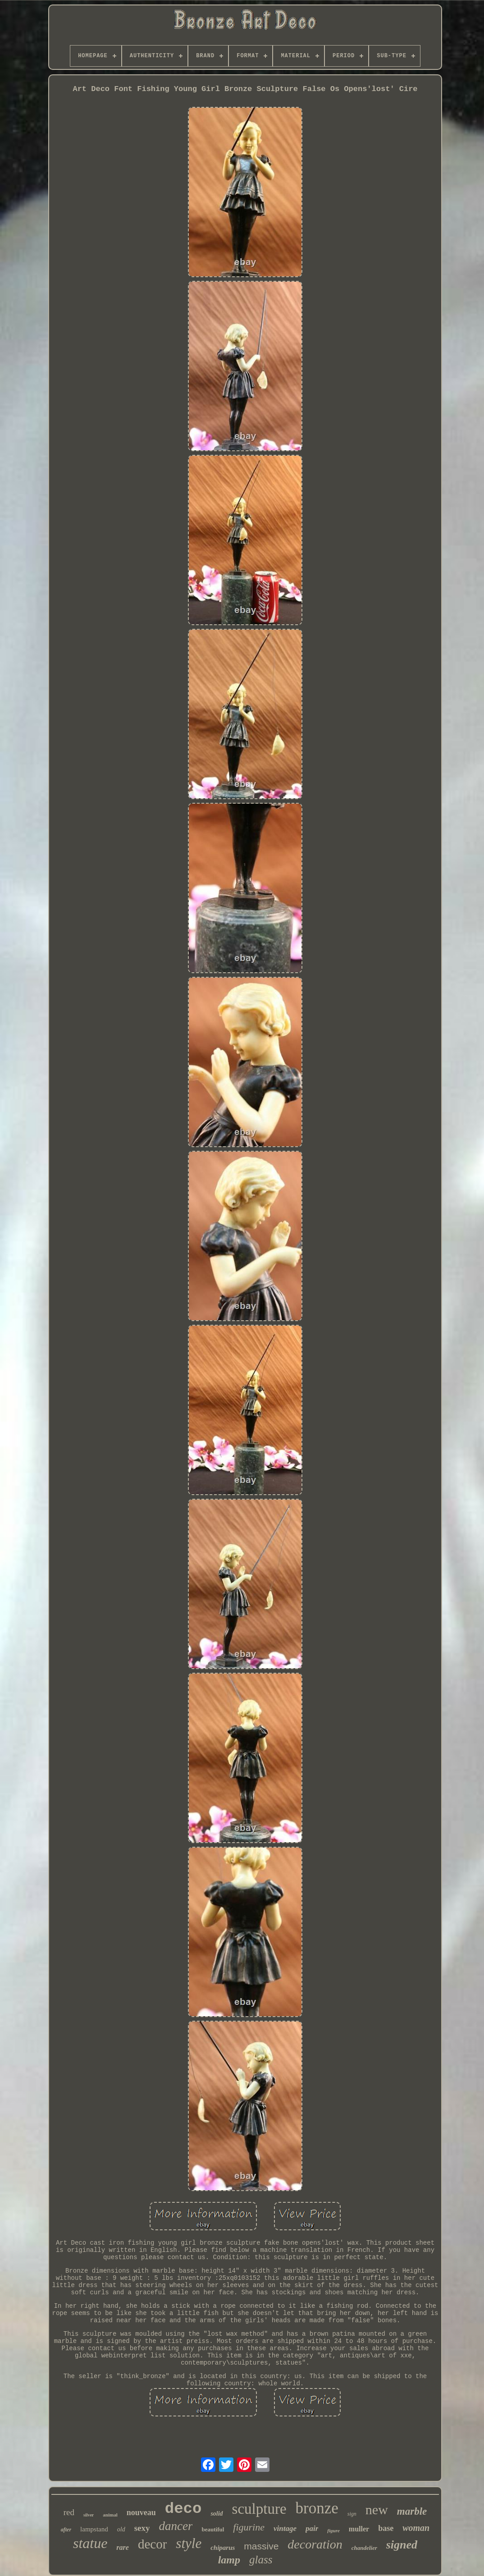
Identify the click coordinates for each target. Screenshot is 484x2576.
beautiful (212, 2529)
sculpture (259, 2509)
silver (88, 2514)
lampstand (94, 2529)
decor (152, 2544)
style (188, 2543)
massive (261, 2546)
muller (359, 2529)
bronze (317, 2508)
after (66, 2529)
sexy (142, 2528)
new (376, 2509)
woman (415, 2528)
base (385, 2528)
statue (90, 2543)
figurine (249, 2527)
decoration (315, 2544)
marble (412, 2511)
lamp (229, 2560)
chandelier (364, 2547)
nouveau (141, 2512)
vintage (285, 2528)
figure (333, 2530)
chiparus (222, 2547)
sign (351, 2514)
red (69, 2512)
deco (183, 2508)
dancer (175, 2526)
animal (110, 2514)
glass (260, 2559)
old (121, 2529)
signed (401, 2544)
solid (216, 2513)
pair (312, 2528)
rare (122, 2547)
